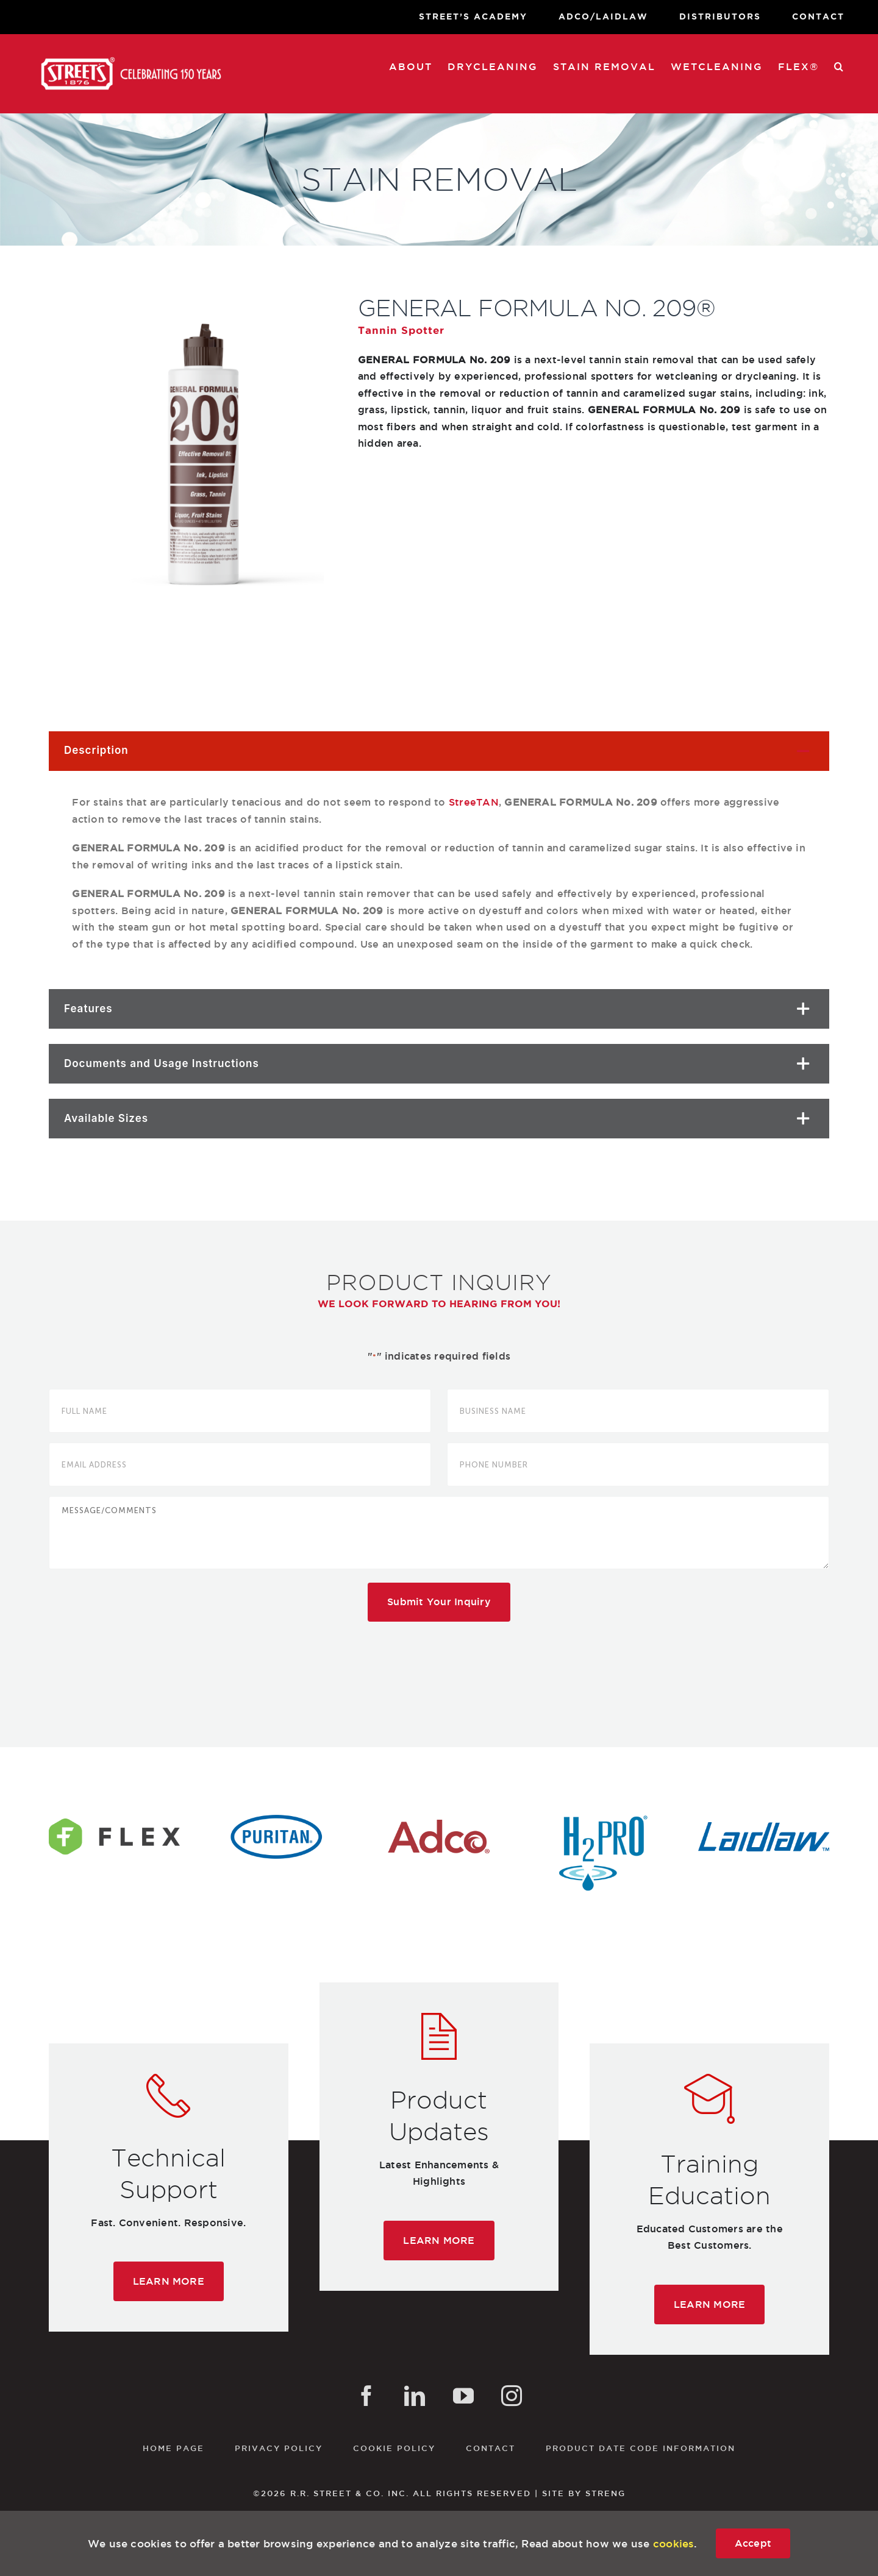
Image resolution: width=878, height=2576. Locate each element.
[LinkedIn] (414, 2395)
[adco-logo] (438, 1819)
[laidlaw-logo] (763, 1819)
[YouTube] (463, 2395)
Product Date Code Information (640, 2448)
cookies (673, 2543)
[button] (839, 66)
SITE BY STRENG (584, 2493)
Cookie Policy (394, 2448)
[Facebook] (366, 2395)
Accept (753, 2543)
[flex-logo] (114, 1819)
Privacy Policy (279, 2448)
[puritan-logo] (276, 1819)
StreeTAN (474, 802)
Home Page (173, 2448)
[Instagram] (511, 2395)
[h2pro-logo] (601, 1819)
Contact (490, 2448)
